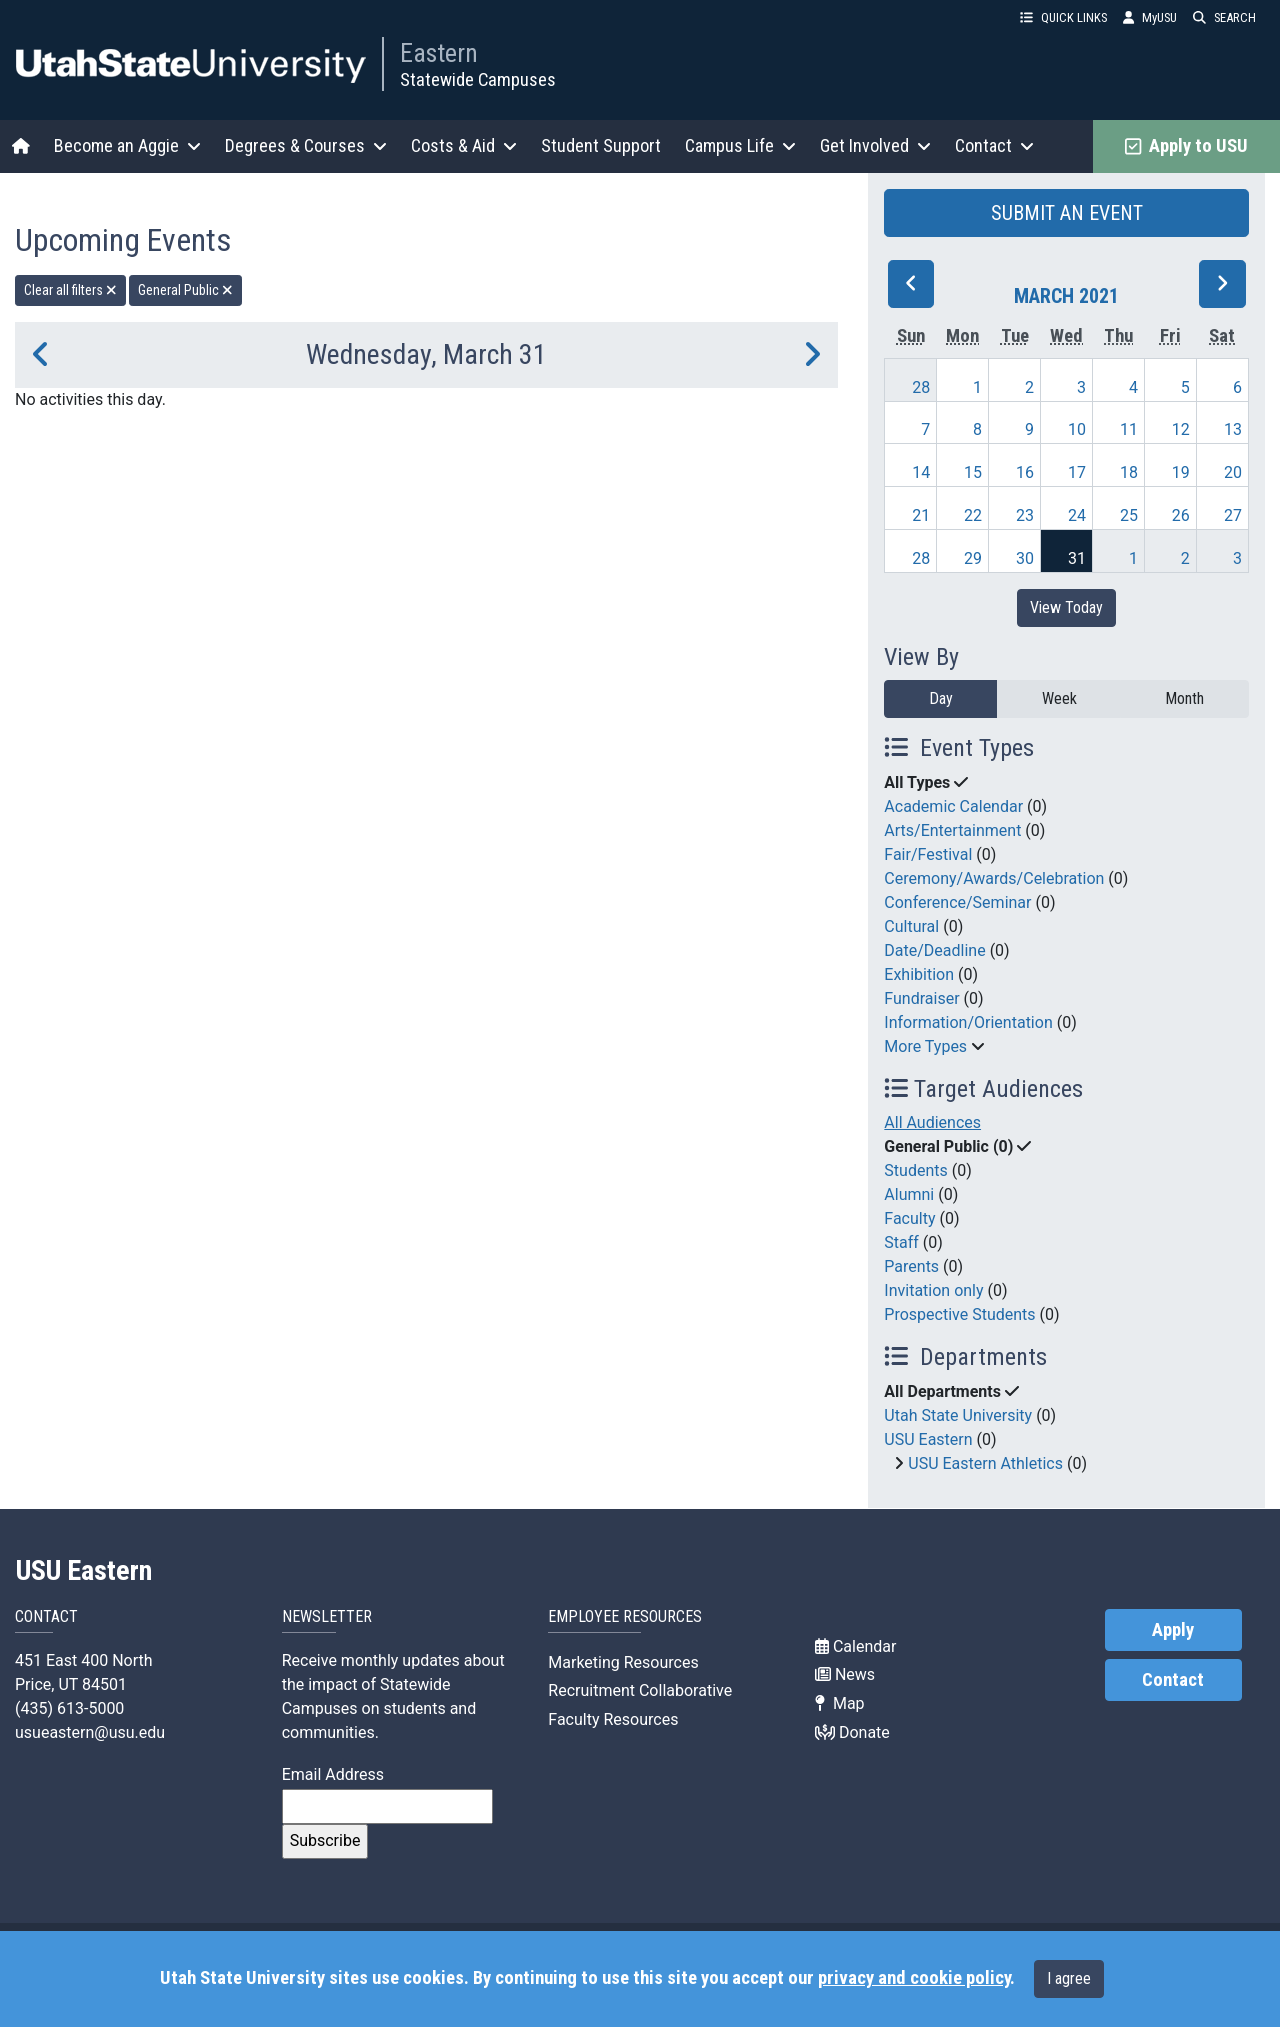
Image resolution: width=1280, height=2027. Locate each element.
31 (1077, 558)
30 (1025, 558)
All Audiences (932, 1122)
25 (1129, 515)
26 (1181, 515)
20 (1233, 472)
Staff (901, 1242)
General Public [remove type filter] (185, 290)
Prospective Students (959, 1314)
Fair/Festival (928, 854)
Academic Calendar (953, 806)
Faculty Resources (613, 1719)
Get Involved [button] (875, 145)
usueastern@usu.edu (90, 1732)
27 (1233, 515)
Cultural (911, 926)
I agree (1069, 1978)
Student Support (601, 145)
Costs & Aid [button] (464, 145)
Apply (1173, 1630)
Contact (1173, 1680)
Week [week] (1059, 698)
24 (1077, 515)
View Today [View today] (1066, 607)
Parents (911, 1266)
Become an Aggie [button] (127, 145)
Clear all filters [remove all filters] (70, 290)
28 (921, 387)
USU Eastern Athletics (985, 1463)
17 (1077, 472)
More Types (925, 1046)
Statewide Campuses (478, 79)
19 (1181, 472)
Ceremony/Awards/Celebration (994, 878)
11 (1129, 429)
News (845, 1674)
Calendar (855, 1646)
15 (973, 472)
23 (1025, 515)
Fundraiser (921, 998)
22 (973, 515)
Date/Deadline (934, 950)
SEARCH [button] (1224, 17)
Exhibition (919, 974)
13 (1233, 429)
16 (1025, 472)
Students (915, 1170)
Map (840, 1703)
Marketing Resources (623, 1662)
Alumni (909, 1194)
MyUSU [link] (1150, 17)
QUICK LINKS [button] (1063, 17)
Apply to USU (1186, 146)
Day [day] (941, 698)
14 (921, 472)
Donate (852, 1732)
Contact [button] (994, 145)
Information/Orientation (968, 1022)
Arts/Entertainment (952, 830)
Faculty (909, 1218)
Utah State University (958, 1415)
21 (921, 515)
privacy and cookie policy (914, 1978)
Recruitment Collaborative (640, 1690)
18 (1129, 472)
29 (973, 558)
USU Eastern (928, 1439)
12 (1181, 429)
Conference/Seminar (957, 902)
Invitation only (933, 1290)
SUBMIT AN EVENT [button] (1067, 213)
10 (1077, 429)
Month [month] (1184, 698)
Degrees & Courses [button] (306, 145)
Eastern (439, 53)
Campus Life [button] (740, 145)
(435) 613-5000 (69, 1708)
